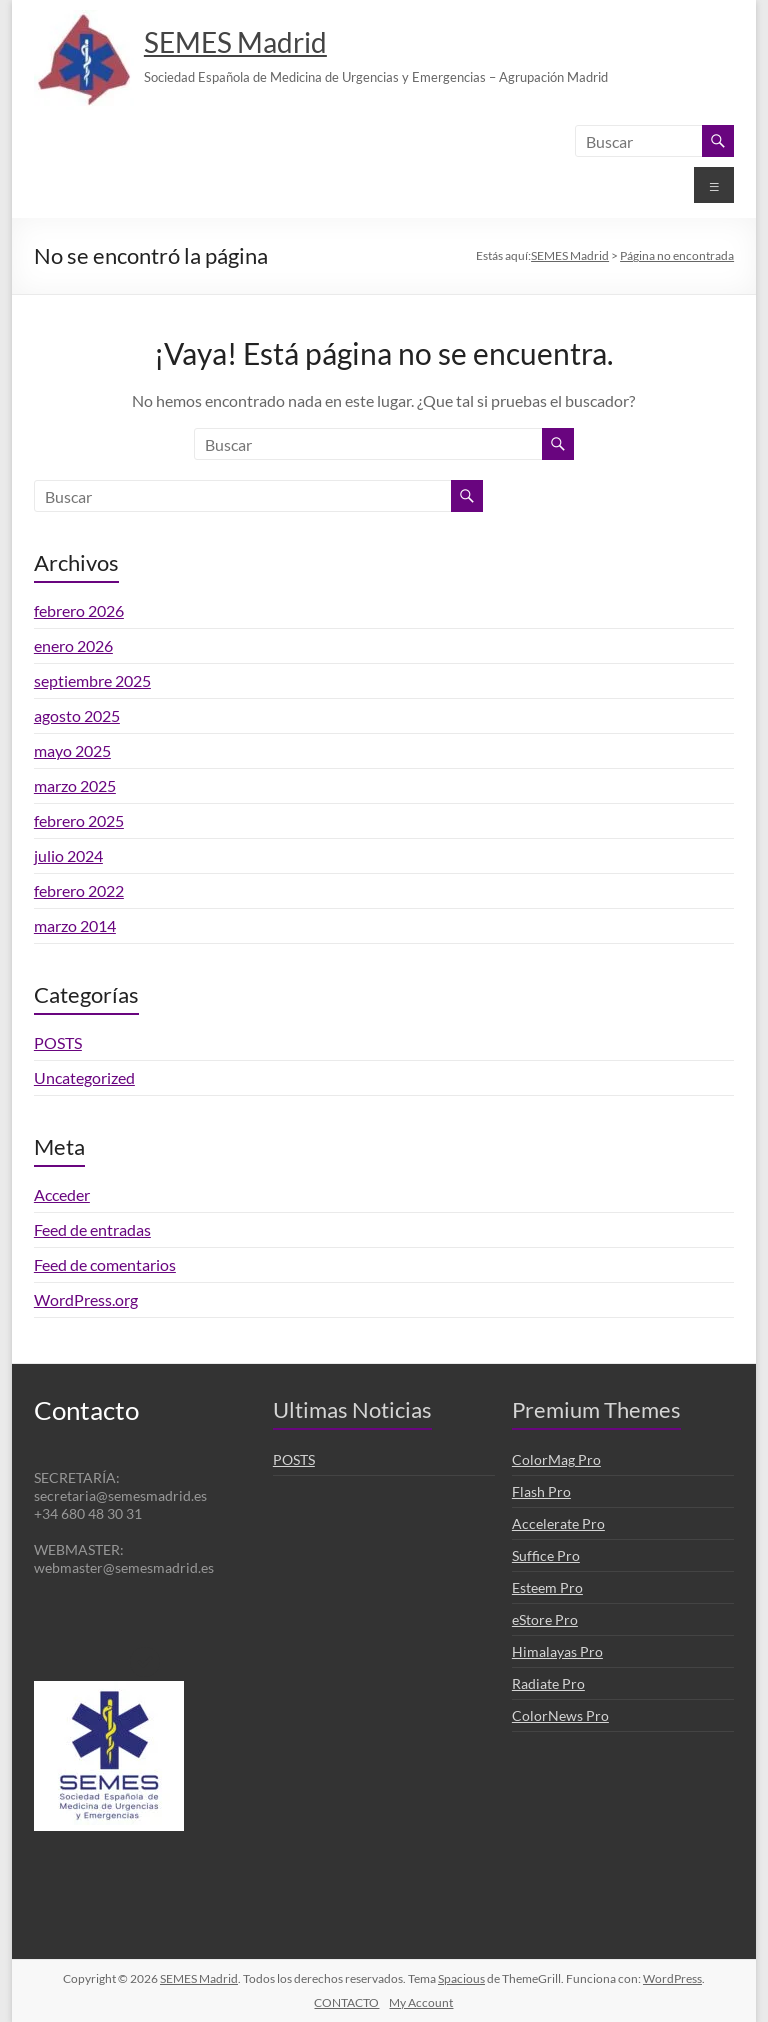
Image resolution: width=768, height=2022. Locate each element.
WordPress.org (86, 1299)
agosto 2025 (77, 715)
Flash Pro (541, 1491)
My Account (421, 2002)
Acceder (62, 1194)
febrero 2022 (79, 890)
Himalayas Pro (557, 1651)
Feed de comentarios (105, 1264)
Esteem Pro (547, 1587)
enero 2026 (73, 645)
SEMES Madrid (235, 42)
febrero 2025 (79, 820)
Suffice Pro (546, 1555)
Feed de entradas (92, 1229)
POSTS (58, 1042)
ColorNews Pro (560, 1715)
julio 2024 (68, 855)
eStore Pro (545, 1619)
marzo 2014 (75, 925)
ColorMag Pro (556, 1459)
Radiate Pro (548, 1683)
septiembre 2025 (92, 680)
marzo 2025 (75, 785)
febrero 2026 (79, 610)
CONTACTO (346, 2002)
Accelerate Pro (558, 1523)
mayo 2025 (72, 750)
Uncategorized (84, 1077)
